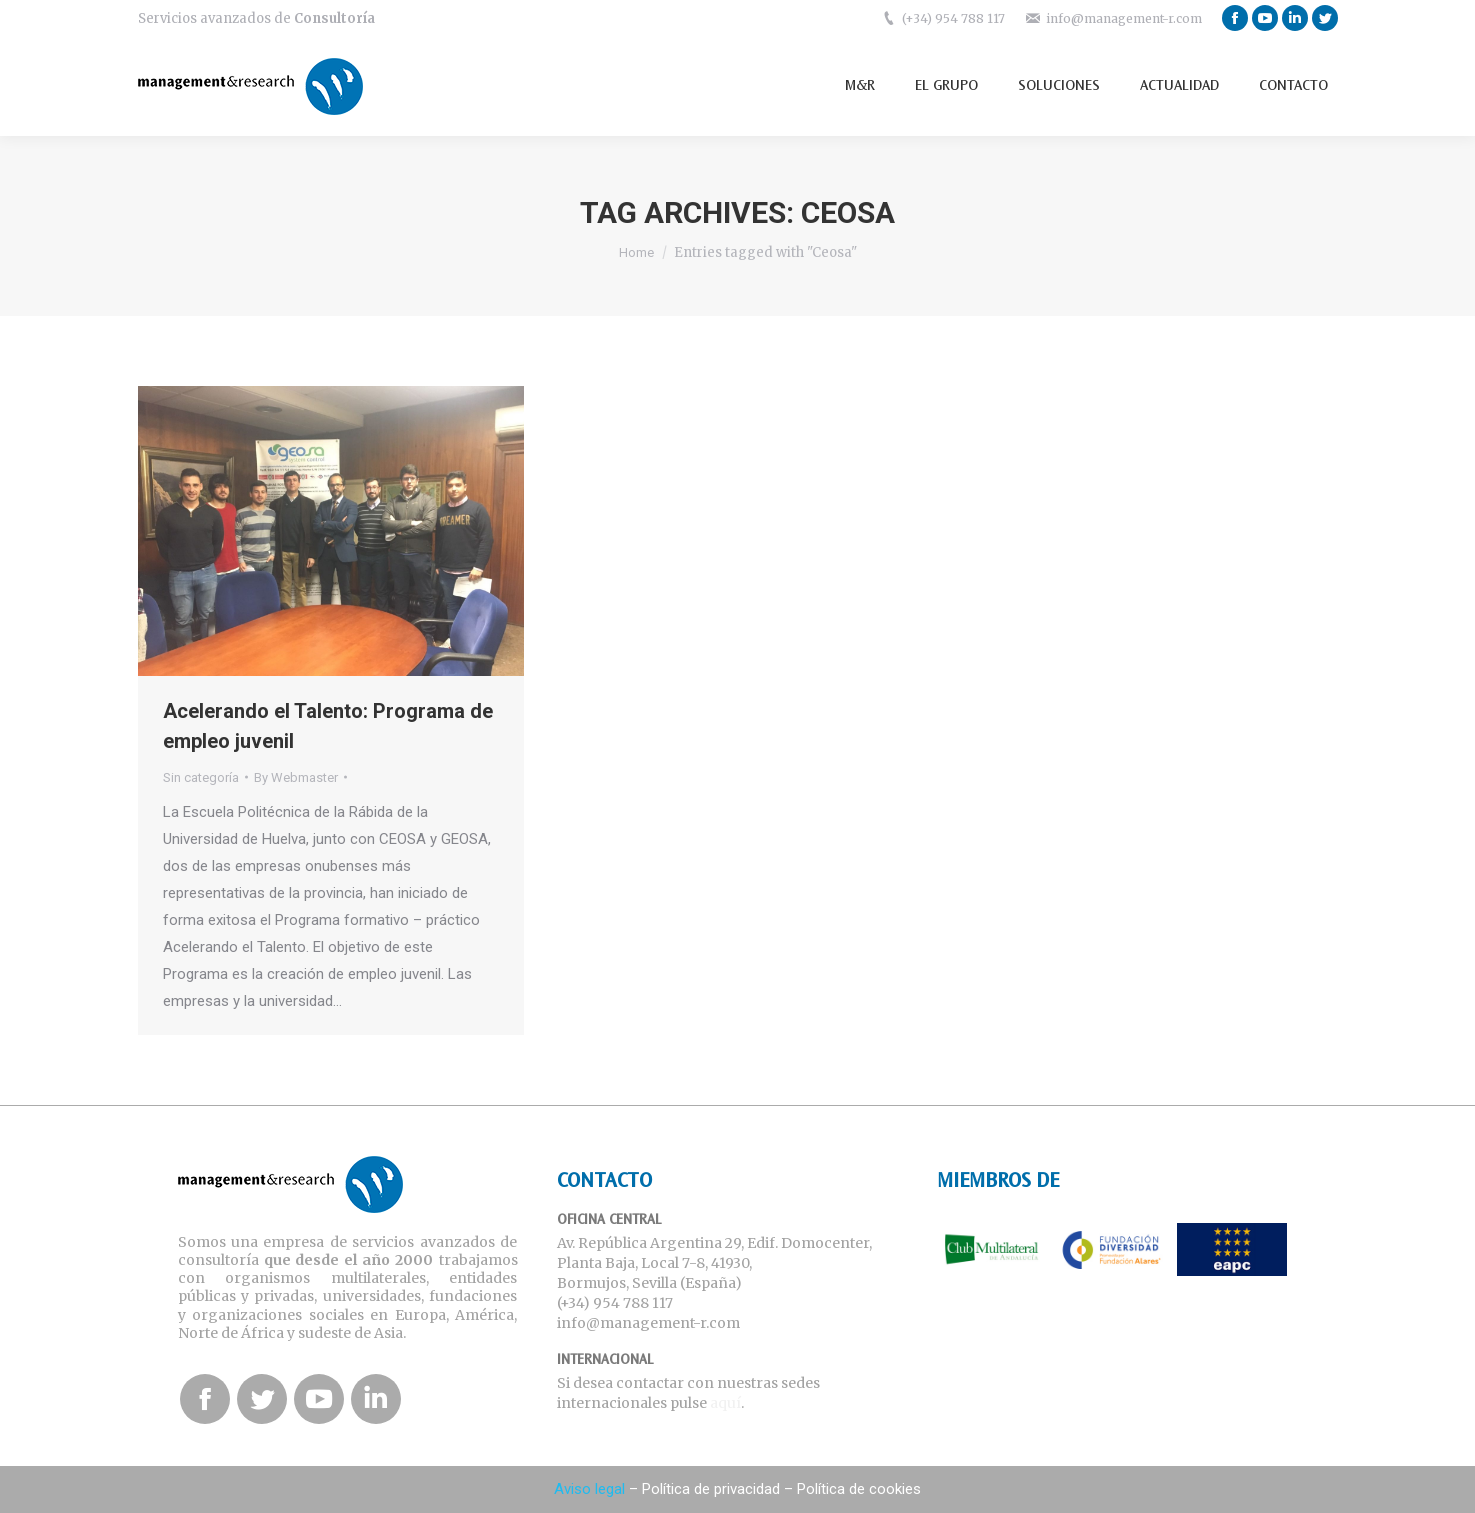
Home (636, 252)
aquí (725, 1403)
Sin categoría (201, 777)
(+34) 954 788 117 (953, 18)
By (296, 777)
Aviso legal (589, 1489)
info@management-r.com (1124, 18)
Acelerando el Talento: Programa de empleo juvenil (328, 726)
